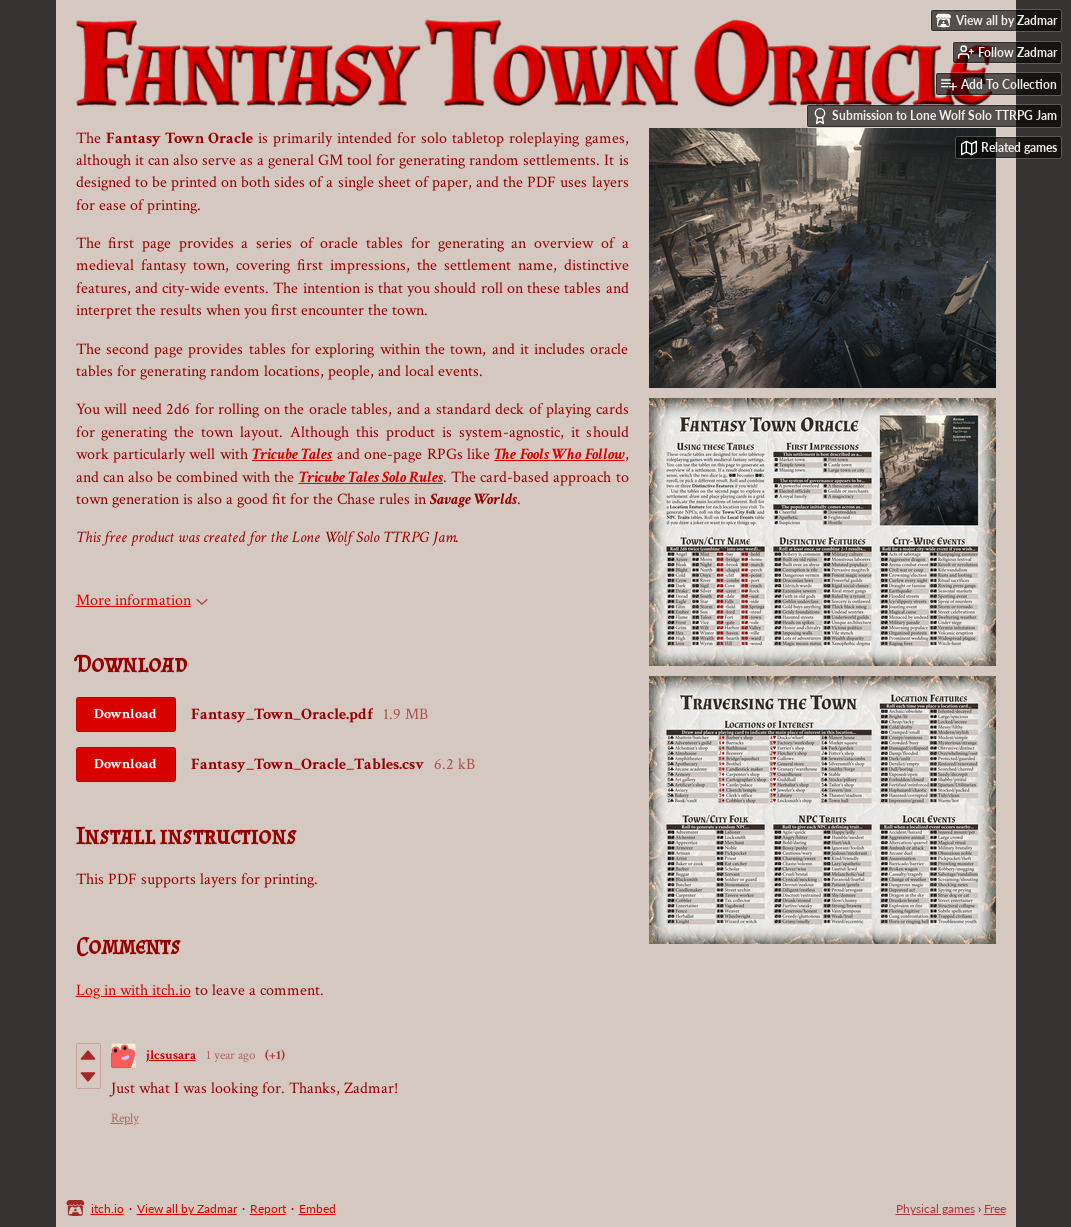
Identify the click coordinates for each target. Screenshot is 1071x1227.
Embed (317, 1208)
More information (142, 600)
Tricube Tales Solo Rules (371, 477)
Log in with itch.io (133, 990)
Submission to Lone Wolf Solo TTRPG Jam (934, 116)
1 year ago (230, 1055)
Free (995, 1208)
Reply (125, 1118)
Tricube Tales (292, 454)
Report (268, 1208)
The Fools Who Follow (559, 454)
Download (125, 714)
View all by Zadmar (187, 1208)
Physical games (935, 1208)
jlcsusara (171, 1055)
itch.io (107, 1208)
